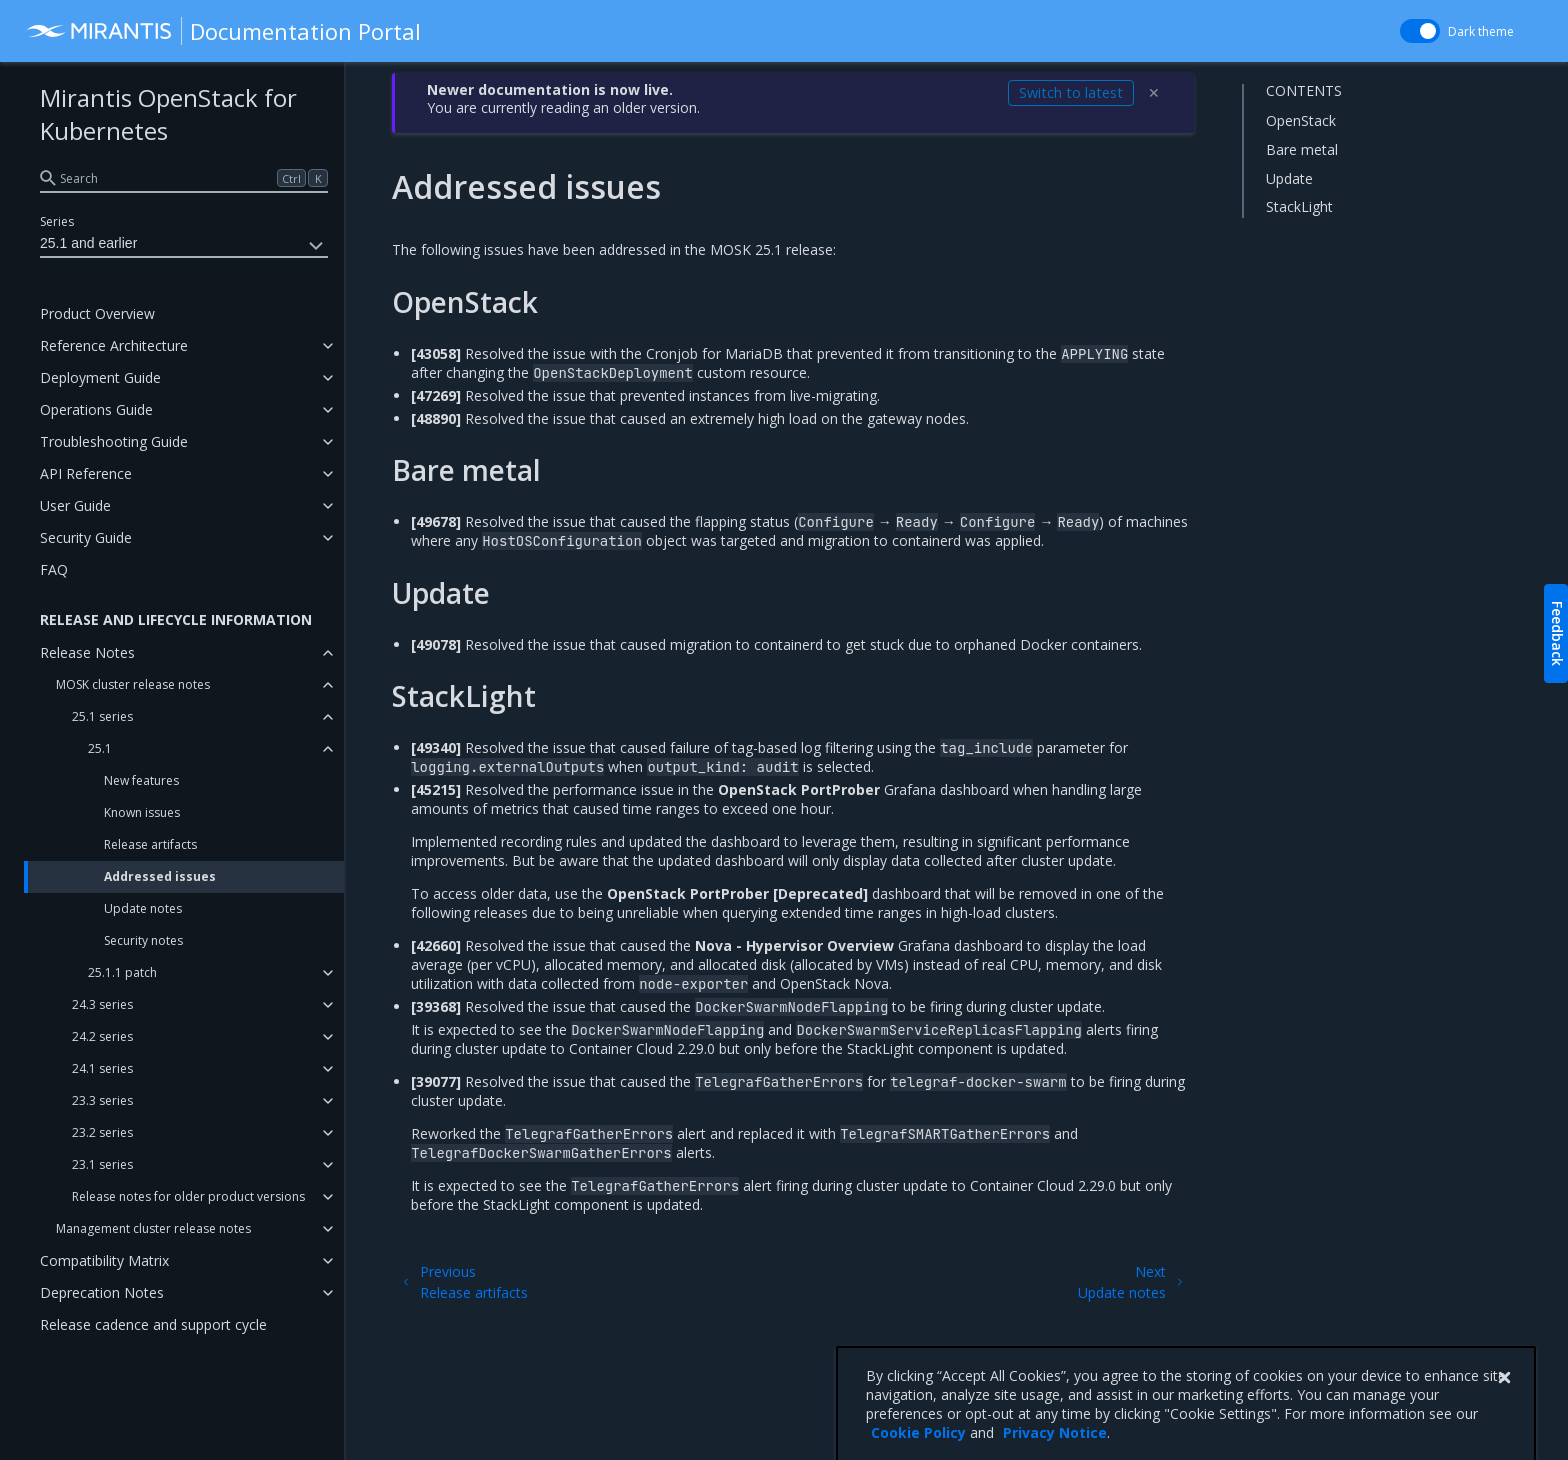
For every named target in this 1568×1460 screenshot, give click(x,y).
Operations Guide (96, 409)
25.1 (100, 748)
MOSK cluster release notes (133, 684)
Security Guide (86, 537)
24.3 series (102, 1004)
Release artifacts (150, 844)
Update (1289, 178)
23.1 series (102, 1164)
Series (57, 221)
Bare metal (1302, 149)
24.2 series (102, 1036)
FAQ (54, 569)
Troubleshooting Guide (114, 441)
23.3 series (102, 1100)
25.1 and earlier (184, 246)
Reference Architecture (114, 345)
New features (141, 780)
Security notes (143, 940)
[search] (184, 178)
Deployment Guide (100, 377)
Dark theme (1481, 31)
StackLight (1299, 206)
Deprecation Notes (102, 1292)
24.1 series (102, 1068)
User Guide (75, 505)
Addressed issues (160, 876)
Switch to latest (1071, 92)
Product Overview (97, 313)
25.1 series (102, 716)
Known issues (142, 812)
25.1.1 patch (122, 972)
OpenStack (1301, 120)
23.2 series (102, 1132)
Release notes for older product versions (188, 1196)
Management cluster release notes (153, 1228)
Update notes (143, 908)
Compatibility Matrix (104, 1260)
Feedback (1557, 633)
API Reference (86, 473)
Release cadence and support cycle (153, 1324)
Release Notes (87, 652)
